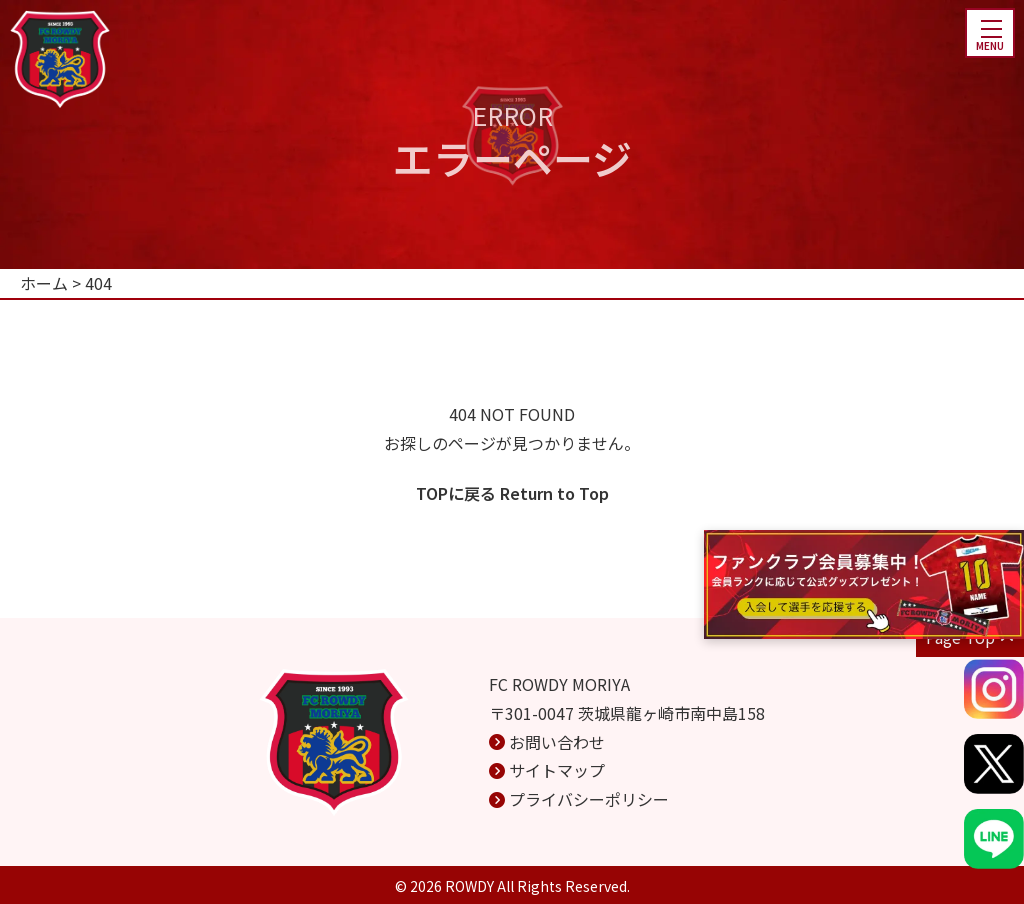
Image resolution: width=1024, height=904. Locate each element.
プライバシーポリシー (589, 799)
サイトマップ (557, 770)
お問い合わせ (557, 742)
